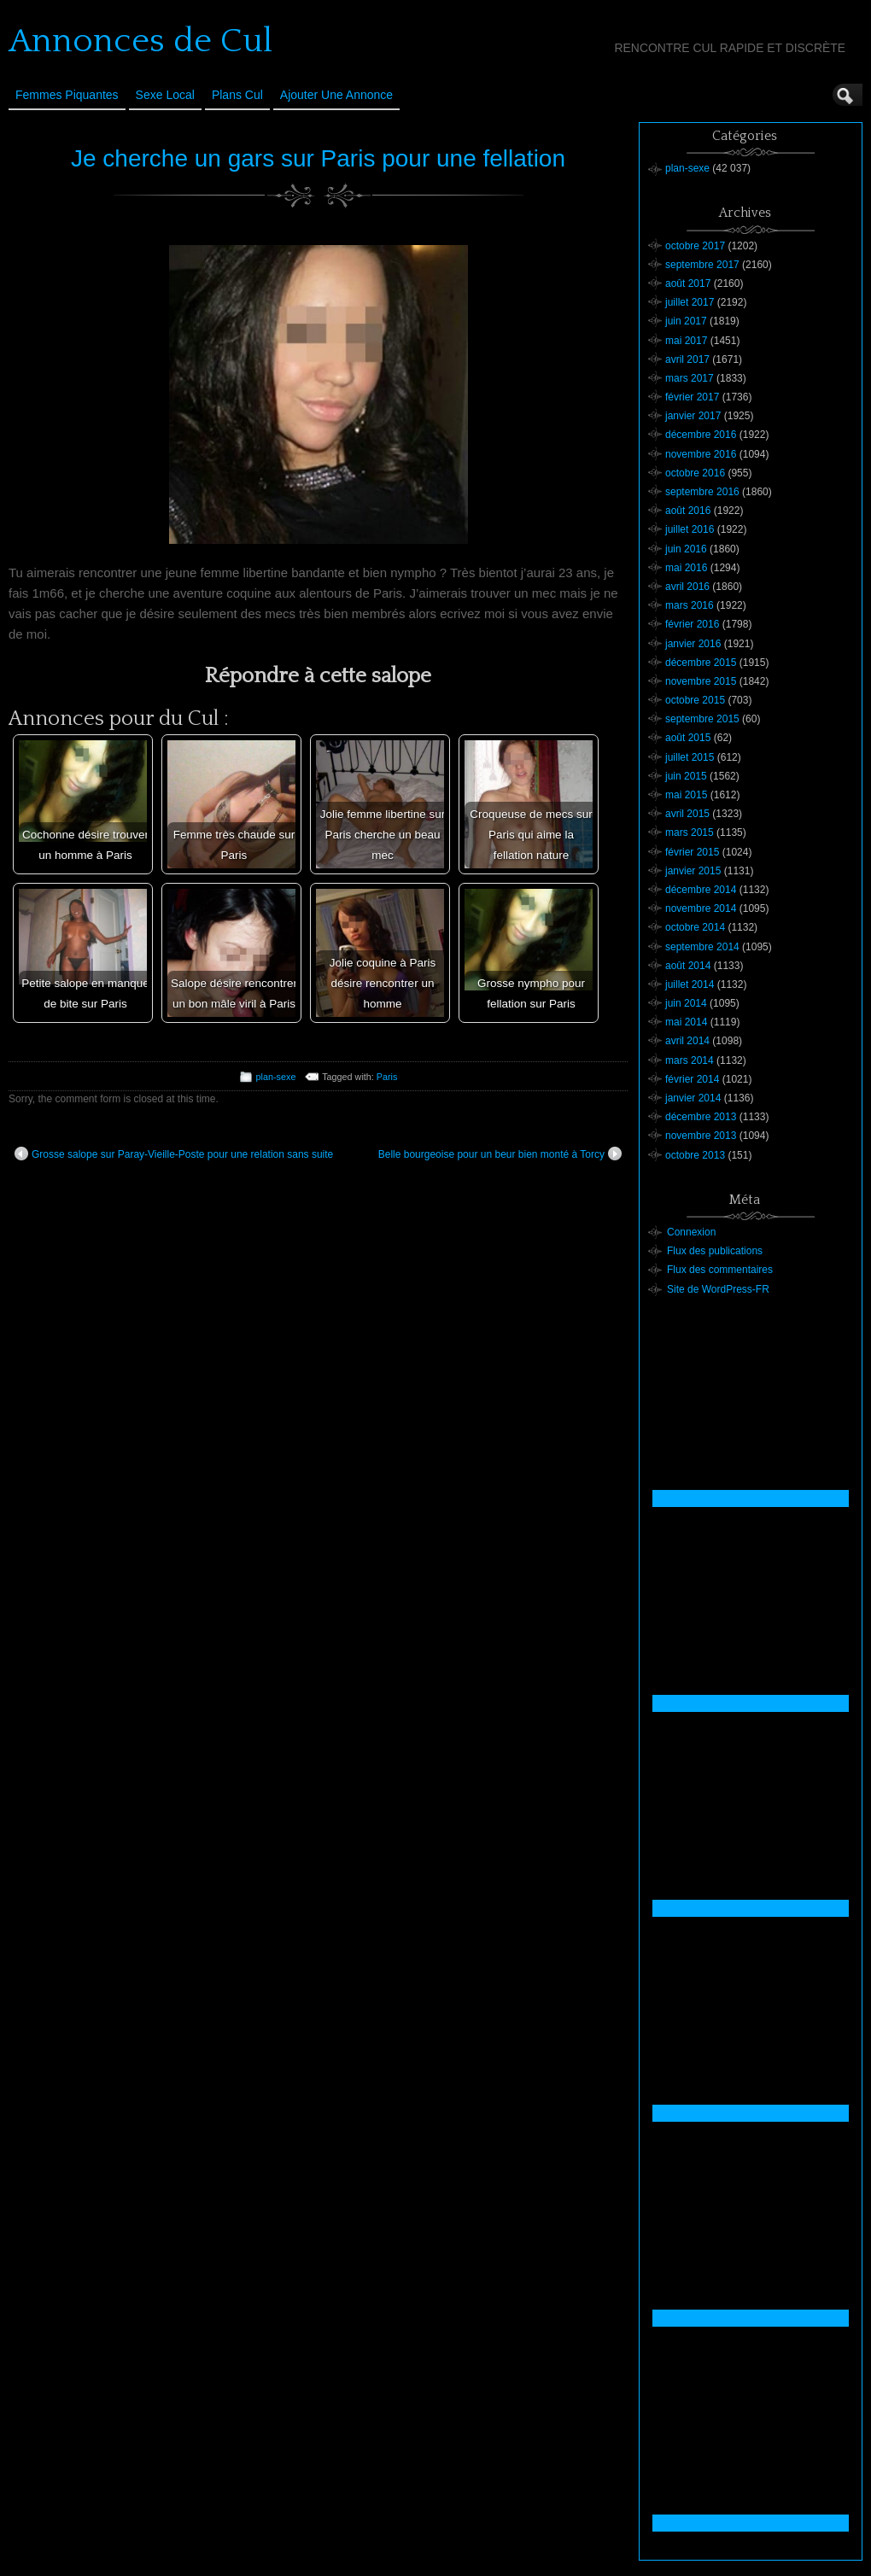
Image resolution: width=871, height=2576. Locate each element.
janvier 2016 (693, 644)
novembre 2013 (700, 1136)
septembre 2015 (702, 719)
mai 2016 (686, 568)
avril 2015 (687, 814)
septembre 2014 (702, 947)
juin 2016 (686, 549)
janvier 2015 (693, 871)
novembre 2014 (700, 908)
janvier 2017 (693, 416)
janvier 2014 (693, 1098)
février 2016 (692, 624)
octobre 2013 (695, 1155)
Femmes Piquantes (67, 95)
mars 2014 (689, 1060)
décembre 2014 (700, 890)
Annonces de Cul (140, 41)
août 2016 (687, 511)
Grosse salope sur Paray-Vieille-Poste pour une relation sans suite (174, 1153)
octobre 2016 (695, 473)
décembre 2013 (700, 1117)
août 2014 (687, 966)
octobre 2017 (695, 246)
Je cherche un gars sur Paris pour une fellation (318, 158)
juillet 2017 (689, 302)
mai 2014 (686, 1022)
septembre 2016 (702, 492)
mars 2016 (689, 605)
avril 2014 (687, 1041)
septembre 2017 (702, 265)
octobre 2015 (695, 700)
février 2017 (692, 397)
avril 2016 (687, 587)
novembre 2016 (700, 454)
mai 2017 (686, 341)
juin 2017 (686, 321)
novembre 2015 (700, 681)
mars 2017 (689, 378)
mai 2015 (686, 795)
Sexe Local (165, 95)
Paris (387, 1077)
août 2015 (687, 738)
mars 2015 (689, 832)
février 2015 (692, 852)
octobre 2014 (695, 927)
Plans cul (237, 95)
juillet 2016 (689, 529)
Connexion (691, 1232)
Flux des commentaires (720, 1270)
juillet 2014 (689, 984)
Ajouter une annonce (336, 95)
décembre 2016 (700, 435)
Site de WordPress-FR (718, 1289)
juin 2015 (686, 776)
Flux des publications (715, 1251)
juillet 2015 (689, 757)
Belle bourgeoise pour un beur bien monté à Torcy (500, 1153)
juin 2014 (686, 1003)
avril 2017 (687, 359)
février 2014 (692, 1079)
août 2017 (687, 283)
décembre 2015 (700, 663)
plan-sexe (276, 1077)
